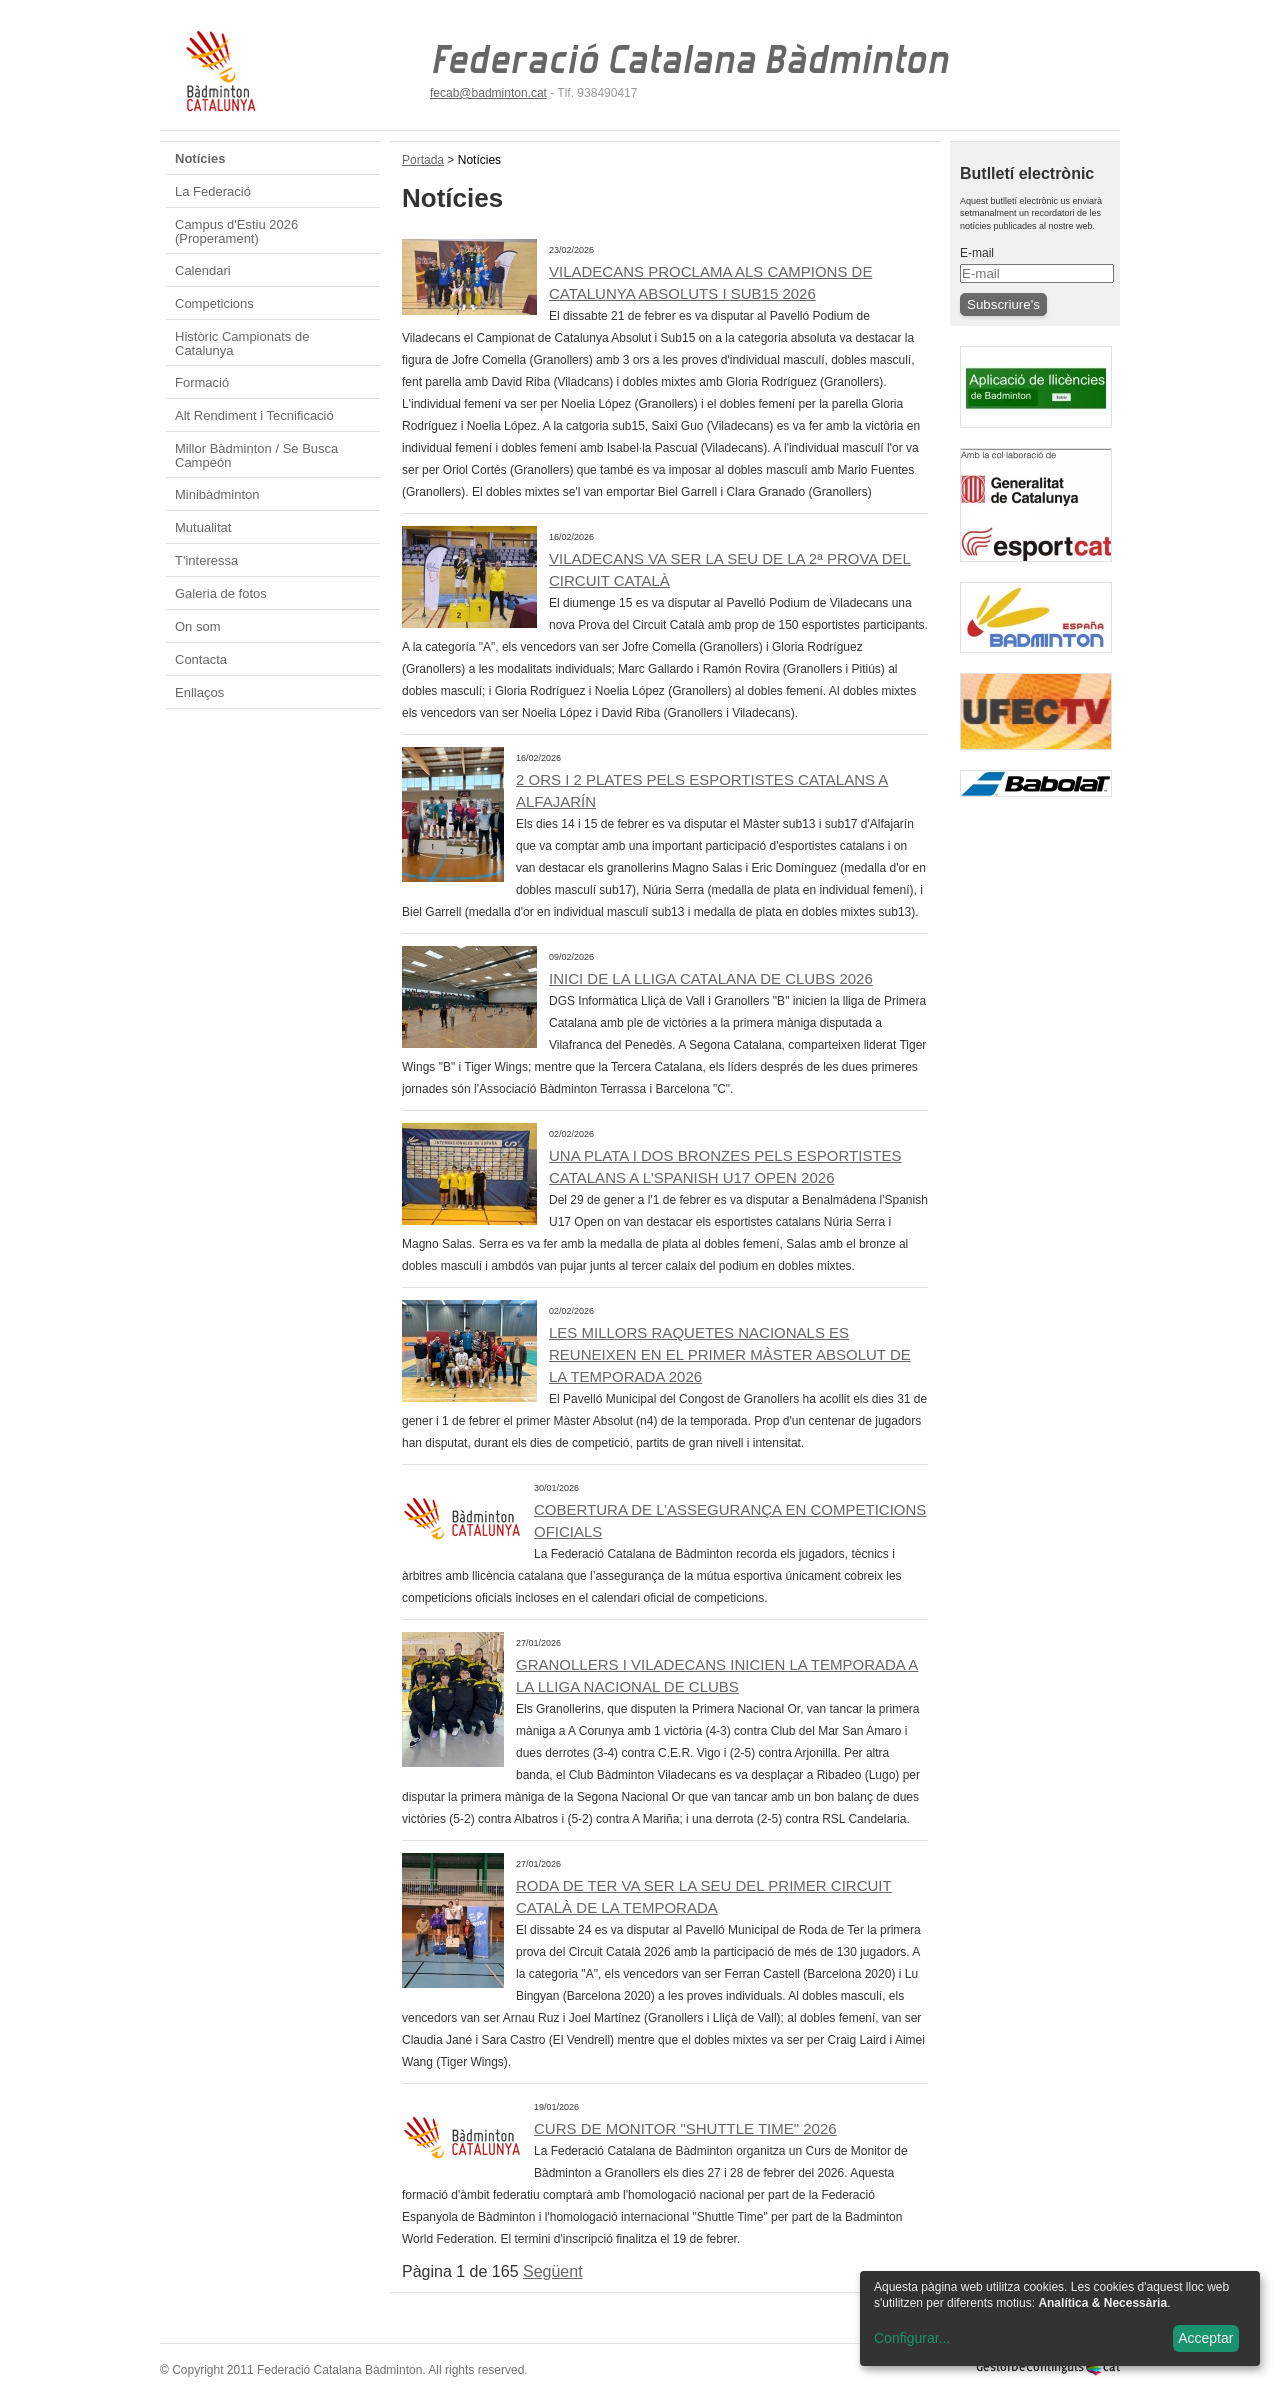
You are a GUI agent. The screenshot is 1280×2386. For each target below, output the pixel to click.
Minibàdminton (217, 494)
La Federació (213, 191)
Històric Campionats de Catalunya (242, 343)
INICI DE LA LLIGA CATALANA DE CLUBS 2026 (711, 978)
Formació (202, 382)
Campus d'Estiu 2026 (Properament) (236, 231)
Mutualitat (203, 527)
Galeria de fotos (221, 593)
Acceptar (1205, 2338)
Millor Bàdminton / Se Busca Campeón (256, 455)
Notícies (200, 158)
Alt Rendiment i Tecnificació (254, 415)
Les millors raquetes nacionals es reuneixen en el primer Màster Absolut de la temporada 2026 (730, 1354)
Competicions (214, 303)
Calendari (203, 270)
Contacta (201, 659)
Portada (423, 160)
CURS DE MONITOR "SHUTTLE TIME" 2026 (685, 2128)
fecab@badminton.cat (488, 93)
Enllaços (199, 692)
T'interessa (206, 560)
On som (198, 626)
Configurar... (912, 2338)
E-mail (977, 253)
